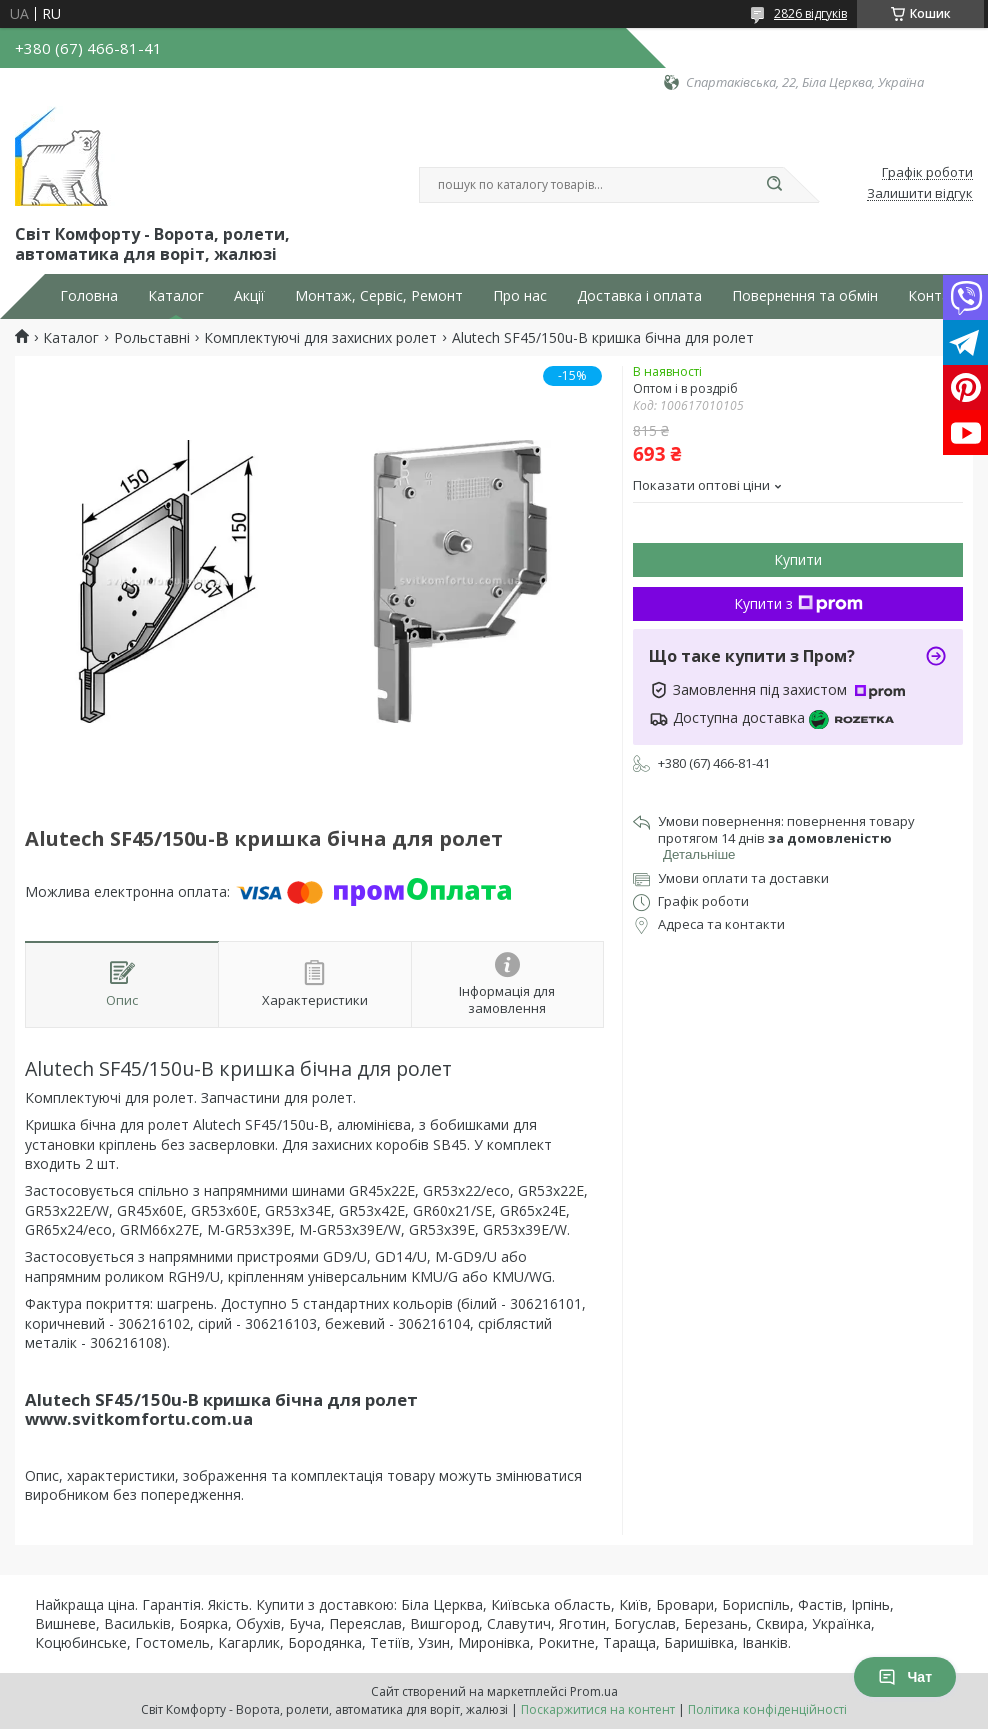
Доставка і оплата (639, 296)
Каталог (176, 296)
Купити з (798, 603)
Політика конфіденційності (767, 1709)
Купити (798, 559)
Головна (89, 296)
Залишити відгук (920, 194)
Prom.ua (594, 1691)
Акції (249, 296)
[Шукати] (774, 185)
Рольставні (152, 338)
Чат (905, 1677)
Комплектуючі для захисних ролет (320, 338)
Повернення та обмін (805, 296)
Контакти (940, 296)
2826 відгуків (810, 13)
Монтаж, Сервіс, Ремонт (379, 296)
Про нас (520, 296)
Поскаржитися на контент (598, 1709)
